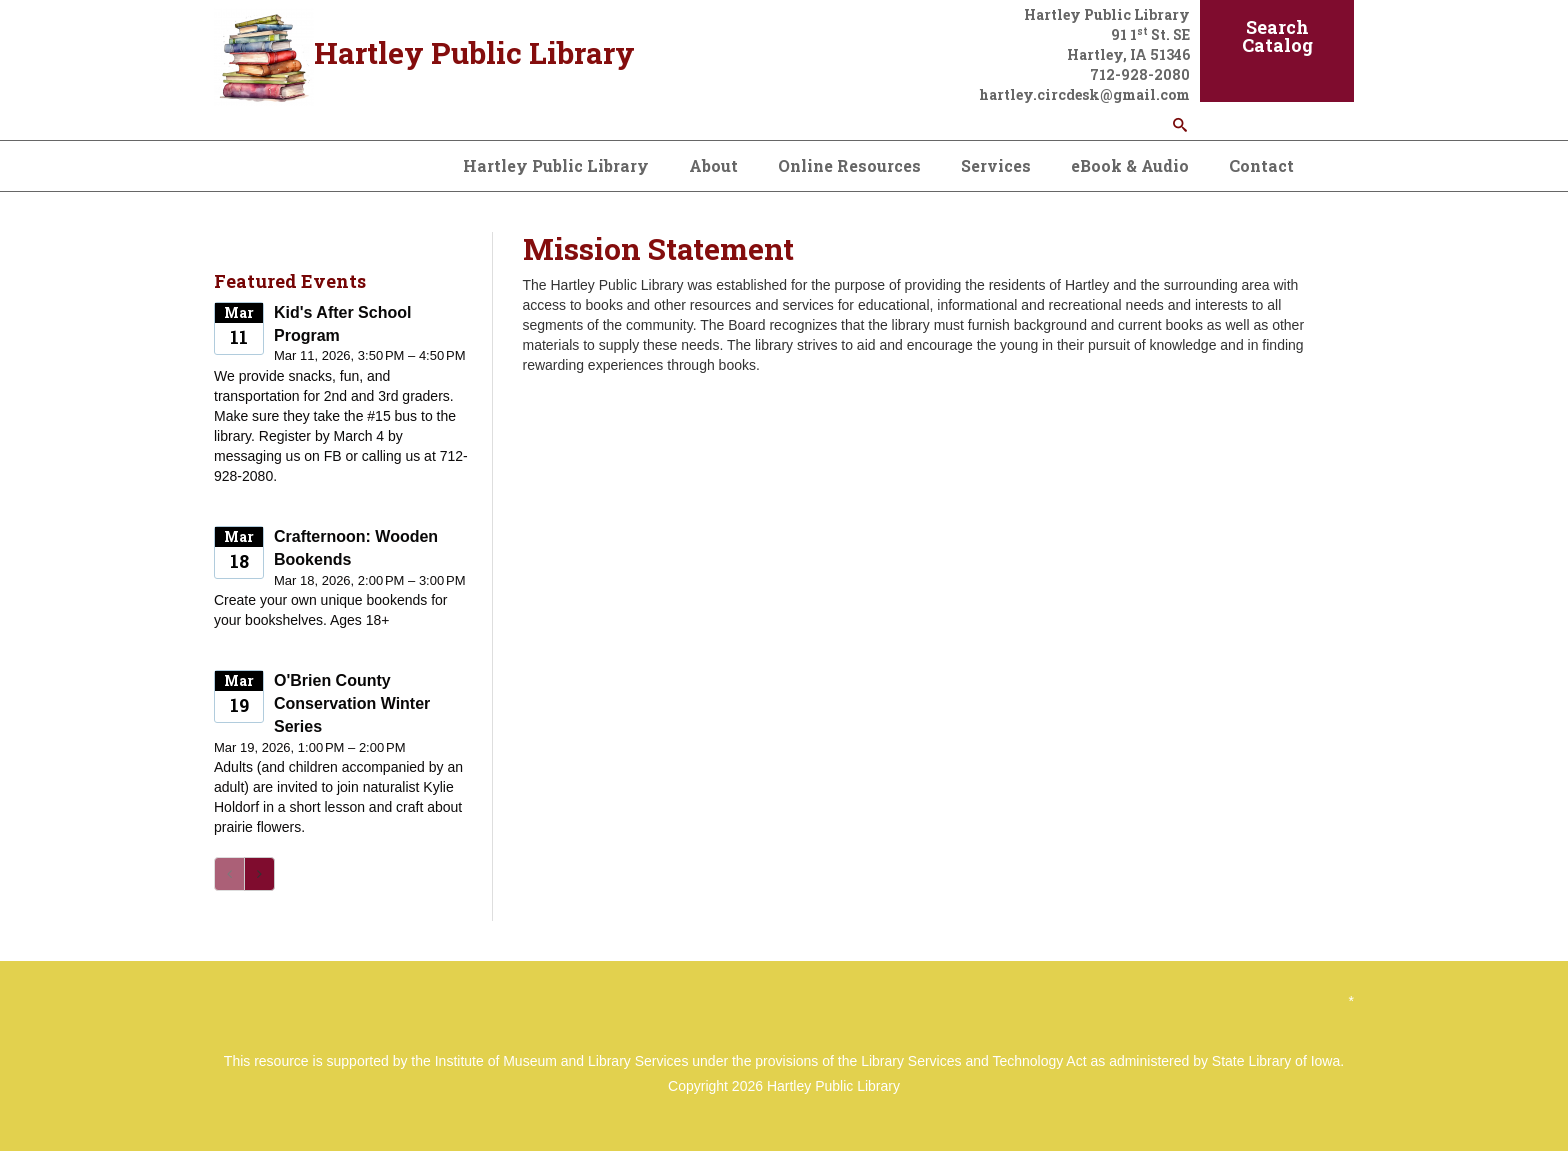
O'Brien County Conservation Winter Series (352, 703)
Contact (1261, 165)
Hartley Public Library (556, 165)
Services (996, 165)
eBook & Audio (1130, 165)
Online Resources (849, 165)
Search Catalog (1277, 36)
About (713, 165)
